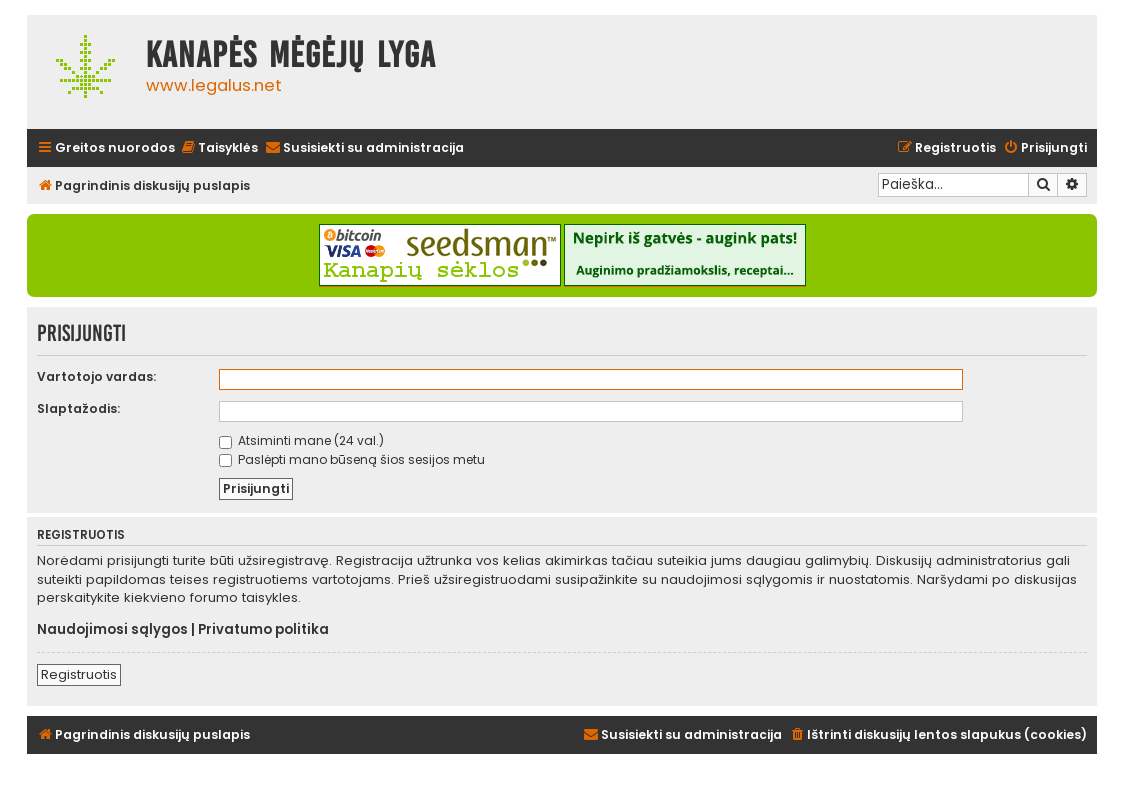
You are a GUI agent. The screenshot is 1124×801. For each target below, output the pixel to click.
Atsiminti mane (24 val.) (301, 440)
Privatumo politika (263, 630)
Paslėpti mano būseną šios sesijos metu (352, 459)
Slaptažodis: (78, 408)
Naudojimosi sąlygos (112, 630)
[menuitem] (219, 148)
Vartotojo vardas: (96, 376)
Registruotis (79, 674)
